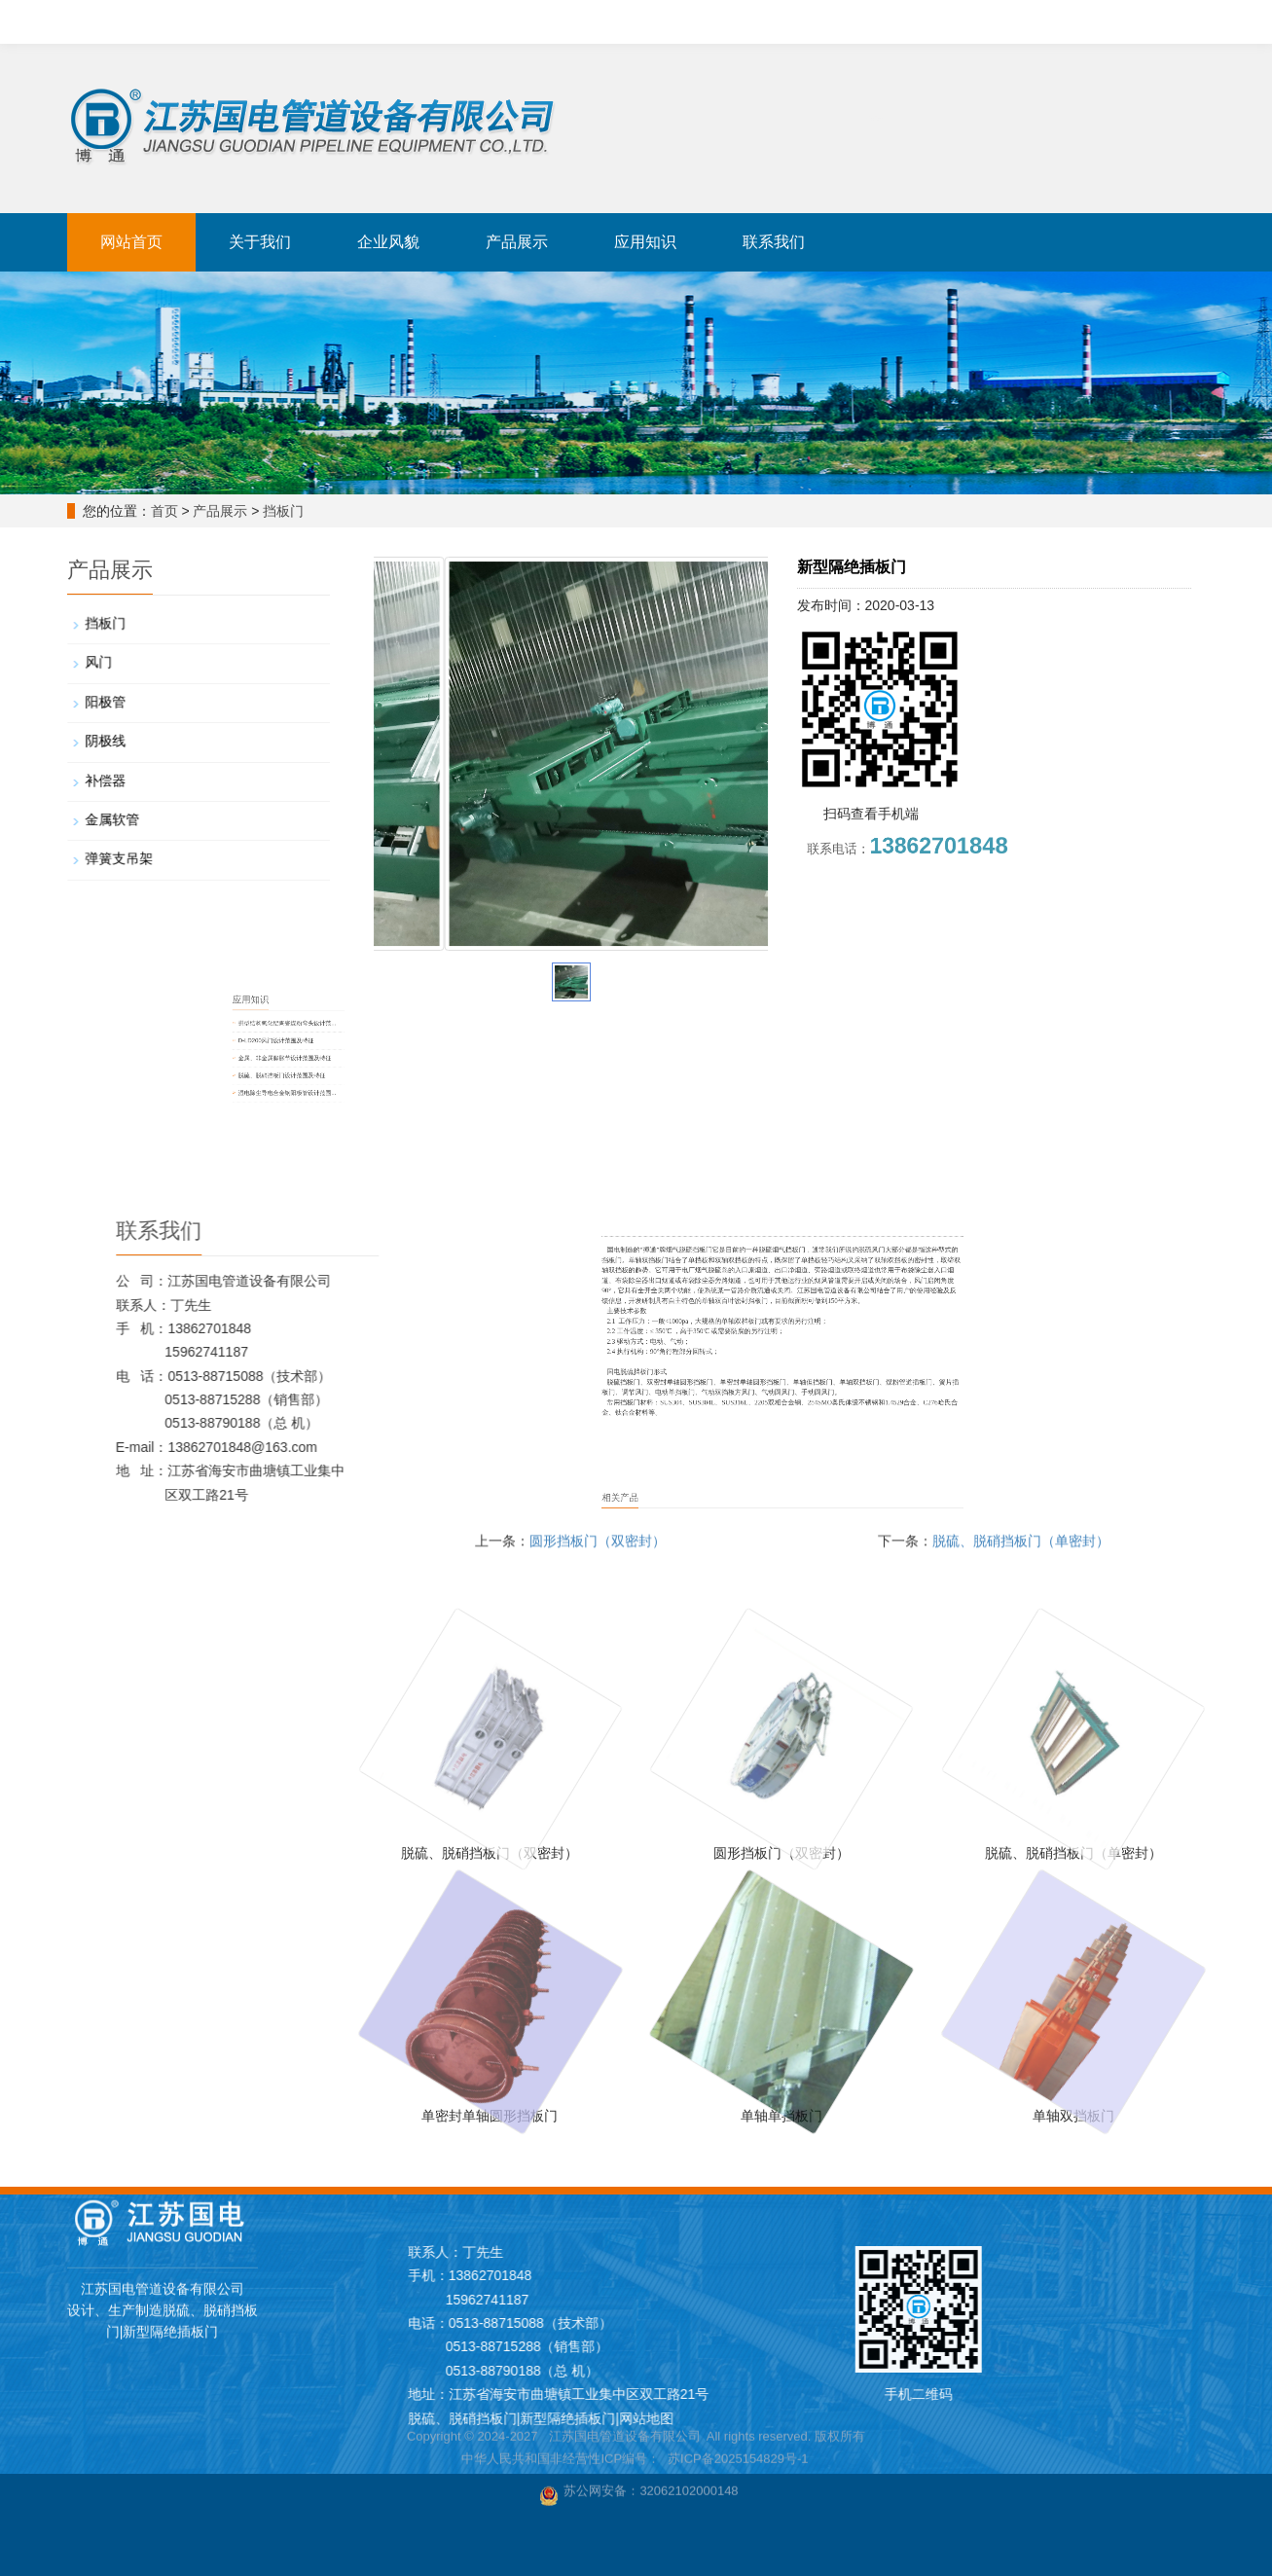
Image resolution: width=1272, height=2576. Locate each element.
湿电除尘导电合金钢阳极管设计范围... (486, 1071)
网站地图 (1149, 2418)
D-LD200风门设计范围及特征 (480, 1043)
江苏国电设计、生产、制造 (154, 18)
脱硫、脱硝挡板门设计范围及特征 (483, 1063)
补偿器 (136, 775)
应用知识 (645, 242)
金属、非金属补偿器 (528, 18)
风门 (131, 679)
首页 (164, 511)
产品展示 (517, 242)
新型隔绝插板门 (406, 18)
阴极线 (136, 743)
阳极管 (136, 712)
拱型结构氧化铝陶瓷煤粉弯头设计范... (486, 1033)
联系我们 (774, 242)
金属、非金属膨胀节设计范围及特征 (485, 1053)
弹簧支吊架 (147, 839)
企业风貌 (388, 242)
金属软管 (142, 807)
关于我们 (260, 242)
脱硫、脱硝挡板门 (290, 18)
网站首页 (131, 242)
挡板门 (283, 511)
